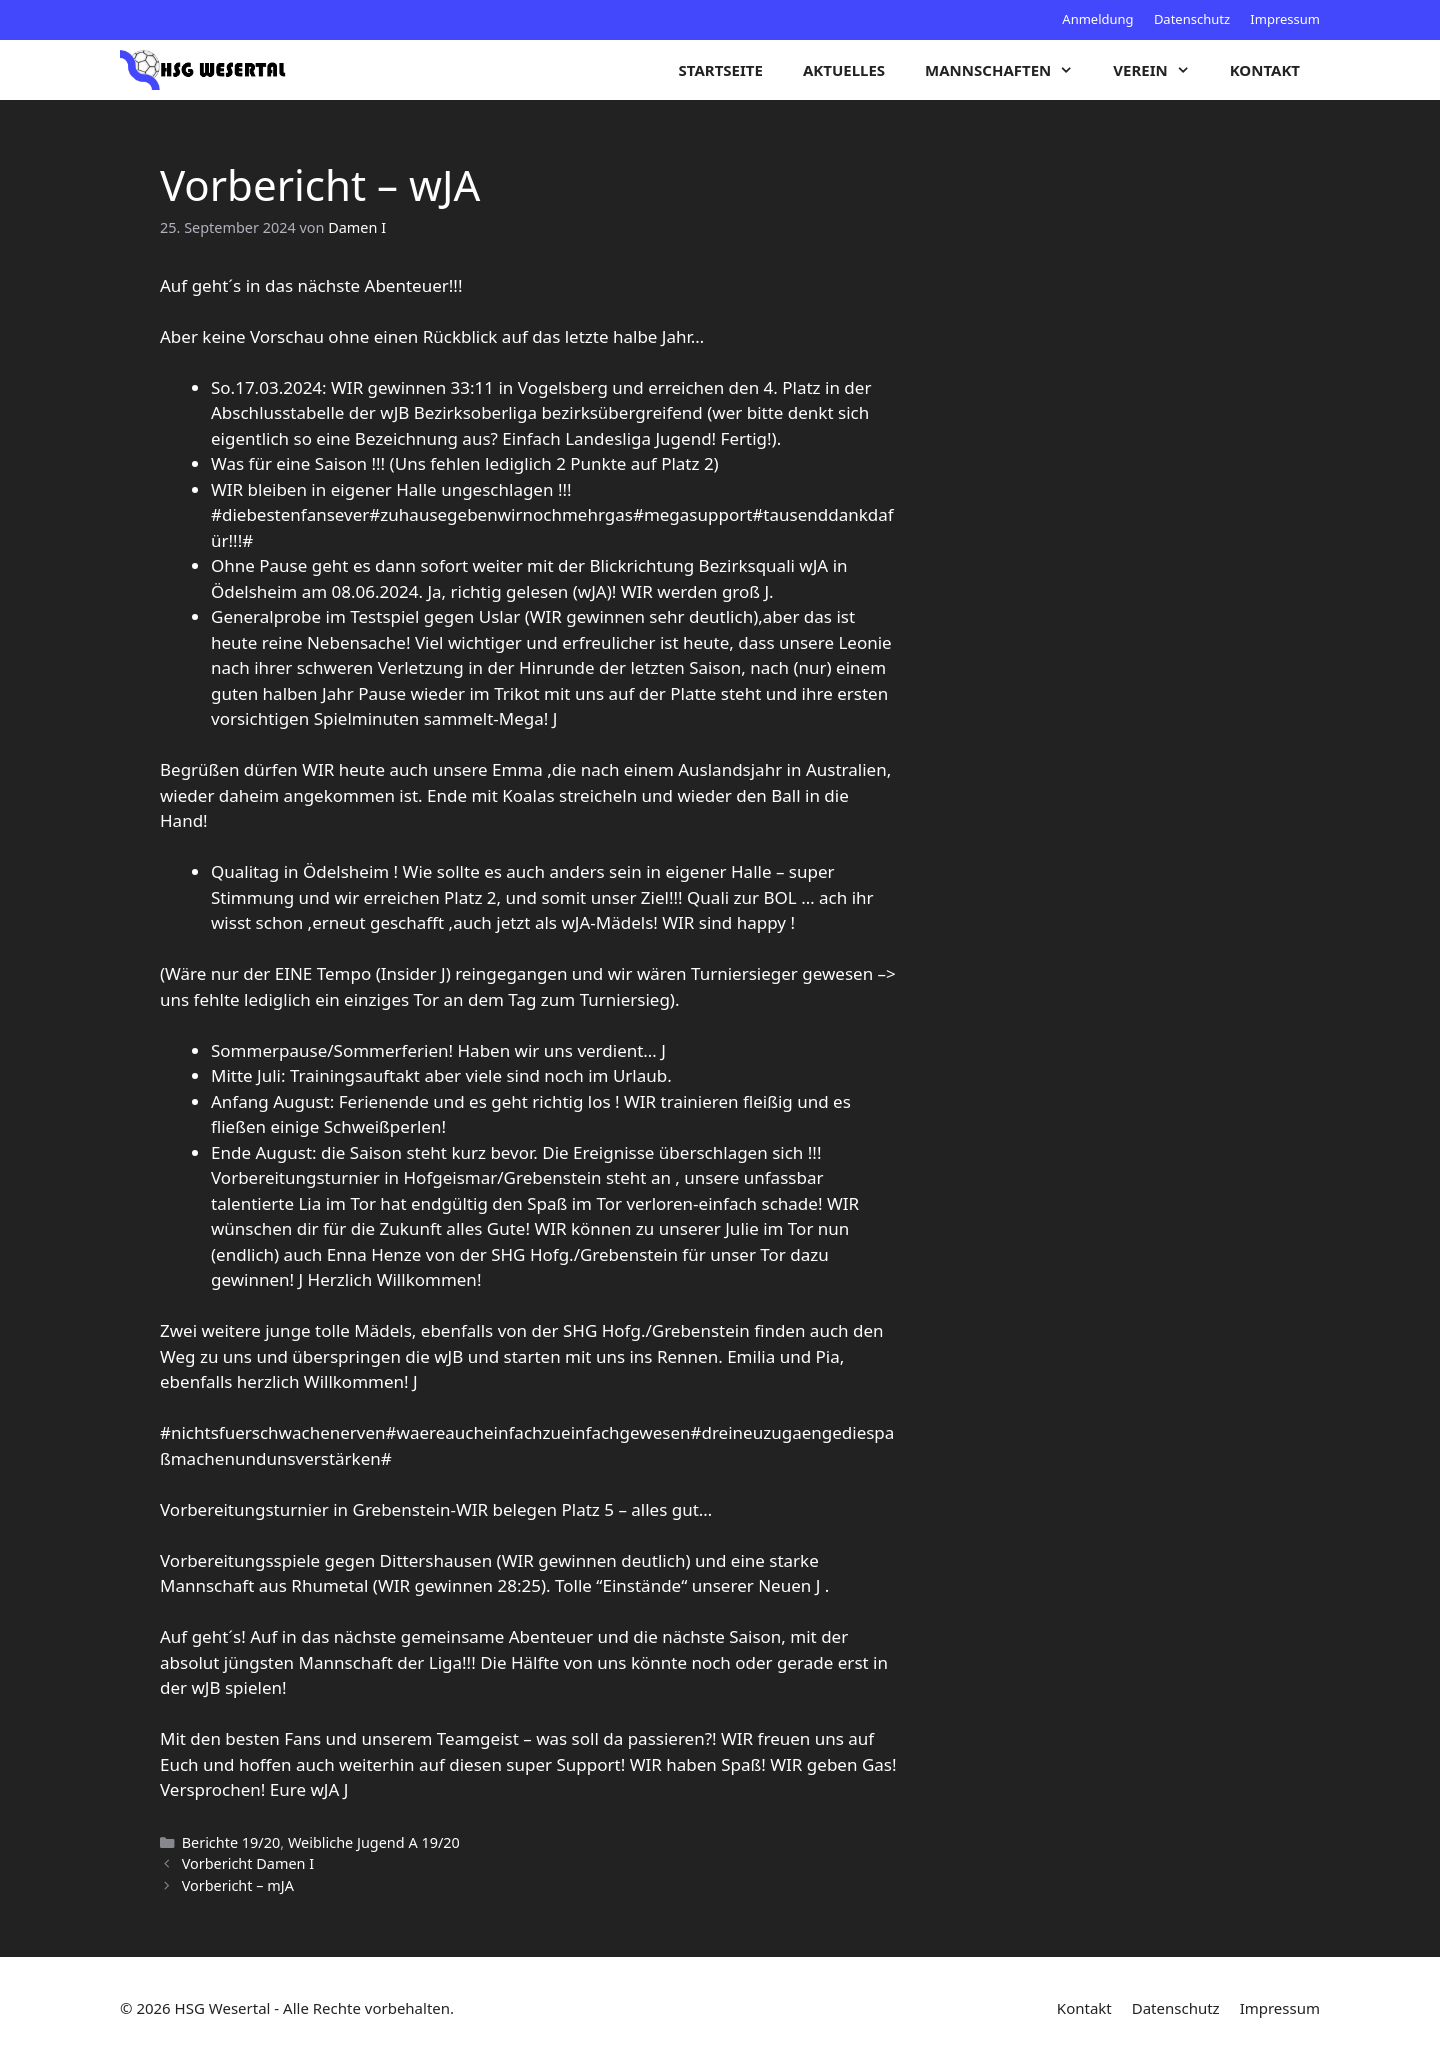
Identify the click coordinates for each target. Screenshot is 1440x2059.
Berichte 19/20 (231, 1842)
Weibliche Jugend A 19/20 (374, 1842)
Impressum (1285, 19)
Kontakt (1265, 70)
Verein (1161, 70)
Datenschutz (1192, 19)
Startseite (721, 70)
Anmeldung (1097, 19)
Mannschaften (1009, 70)
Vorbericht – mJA (238, 1885)
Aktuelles (844, 70)
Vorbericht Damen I (248, 1863)
